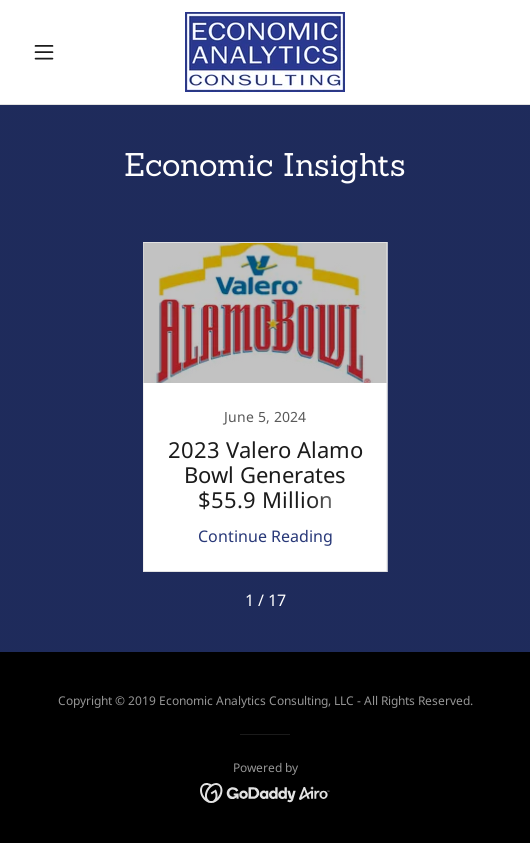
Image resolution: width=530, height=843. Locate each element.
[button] (60, 52)
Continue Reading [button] (265, 536)
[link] (265, 52)
